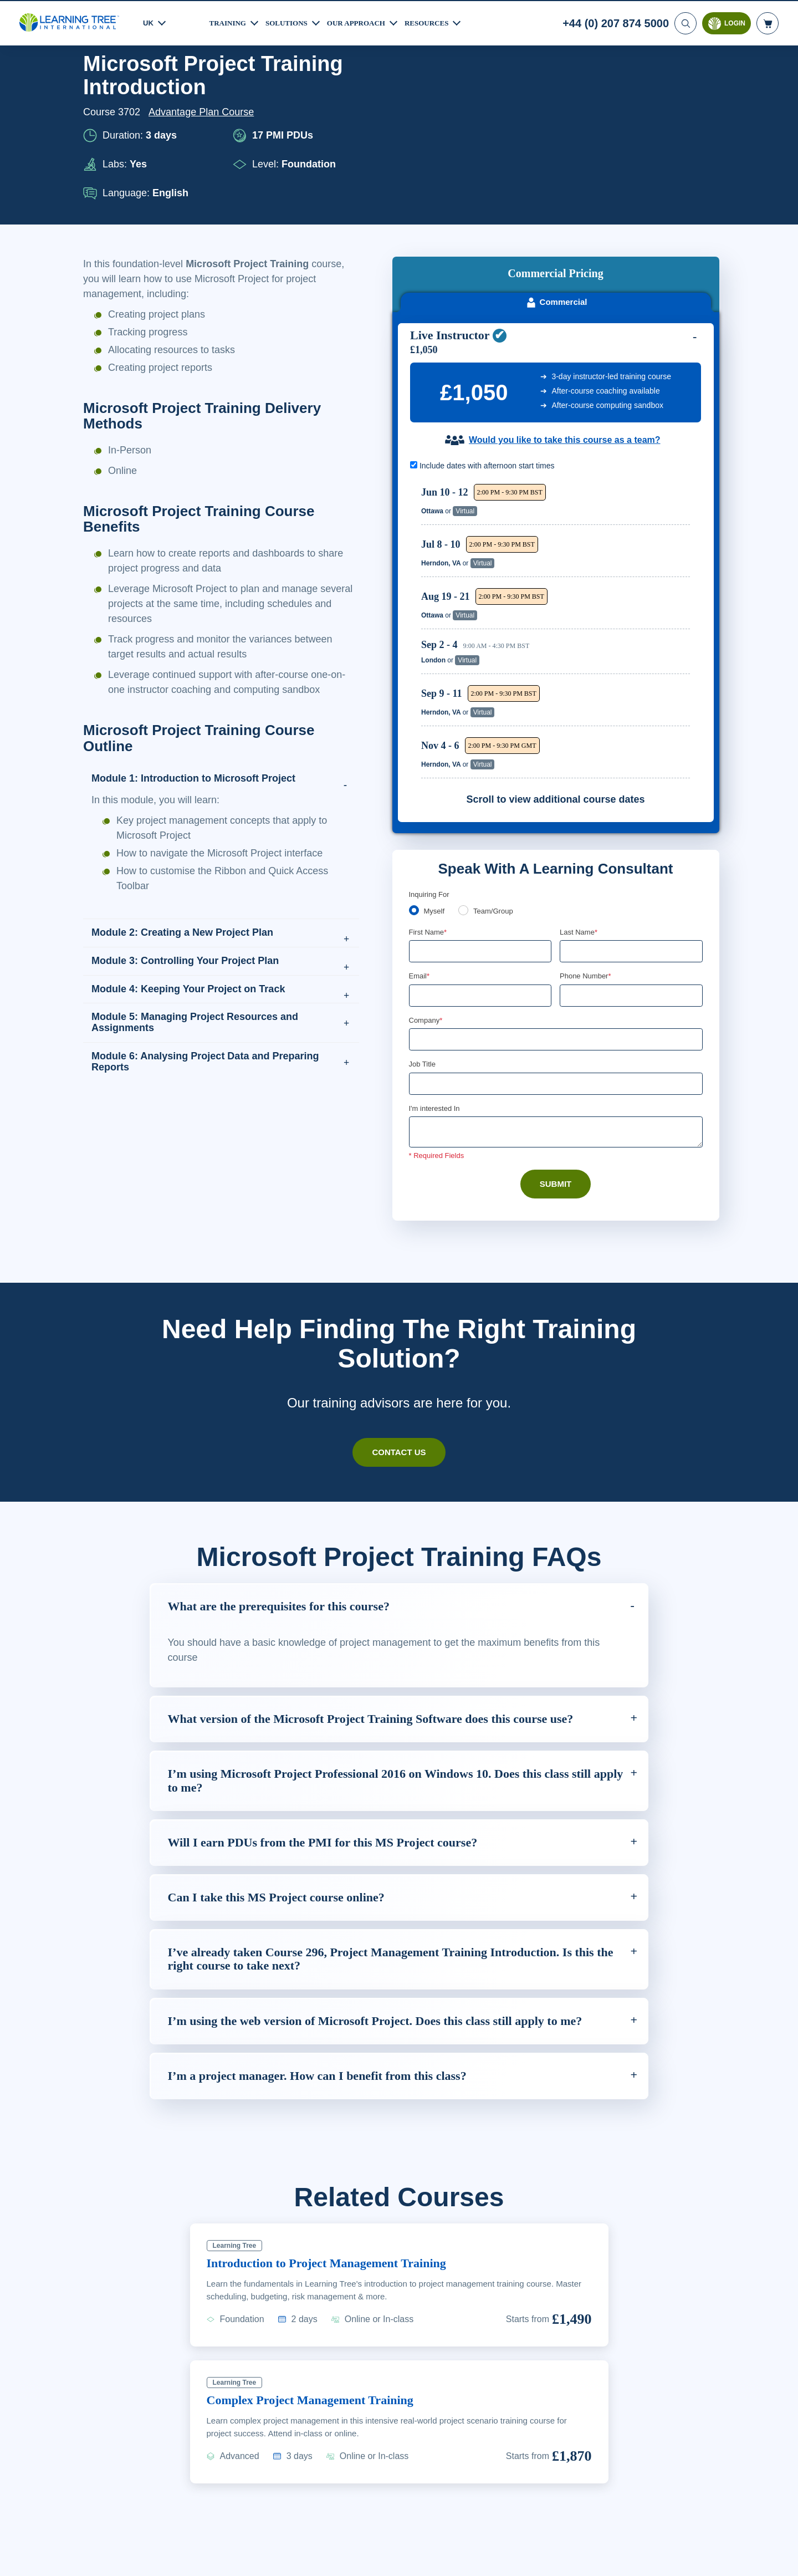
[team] (465, 779)
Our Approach (365, 21)
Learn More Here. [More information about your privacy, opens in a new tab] (128, 2567)
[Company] (556, 910)
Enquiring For (431, 763)
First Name (428, 801)
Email (420, 846)
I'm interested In (436, 980)
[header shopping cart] (767, 22)
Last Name (579, 801)
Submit (555, 1055)
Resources (440, 21)
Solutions (291, 21)
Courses (145, 81)
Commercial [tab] (556, 171)
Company (427, 890)
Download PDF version (661, 81)
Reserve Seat (651, 373)
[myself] (414, 779)
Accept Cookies (650, 2560)
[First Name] (480, 821)
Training (229, 21)
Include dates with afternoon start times (488, 334)
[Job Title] (556, 954)
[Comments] (556, 1003)
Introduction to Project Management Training (339, 2182)
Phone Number (587, 846)
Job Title (422, 935)
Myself (435, 780)
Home (97, 81)
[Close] (780, 2558)
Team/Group (497, 780)
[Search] (684, 22)
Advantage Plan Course (204, 156)
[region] (558, 498)
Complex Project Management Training (321, 2319)
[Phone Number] (631, 865)
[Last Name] (631, 821)
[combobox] (572, 865)
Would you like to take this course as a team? (564, 309)
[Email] (480, 865)
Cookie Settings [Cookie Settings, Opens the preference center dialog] (572, 2560)
